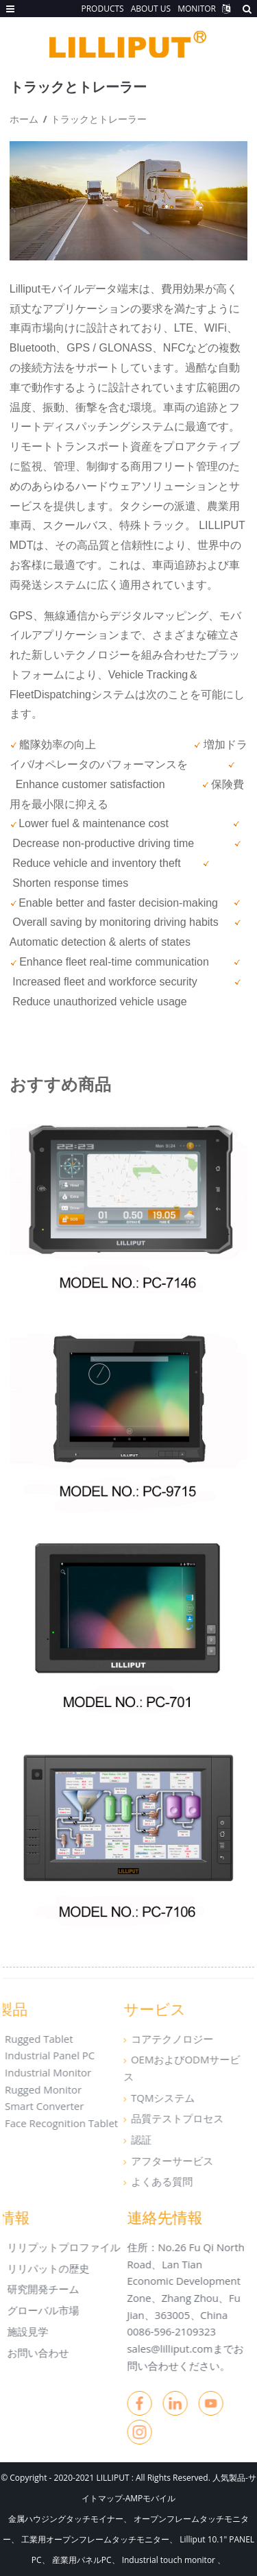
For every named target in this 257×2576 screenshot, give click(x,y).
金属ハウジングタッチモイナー (65, 2519)
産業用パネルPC (82, 2560)
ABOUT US (151, 8)
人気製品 (228, 2477)
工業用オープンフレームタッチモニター (95, 2539)
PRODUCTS (102, 8)
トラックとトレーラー (99, 118)
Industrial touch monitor (169, 2560)
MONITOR (197, 8)
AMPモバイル (150, 2498)
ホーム (24, 118)
